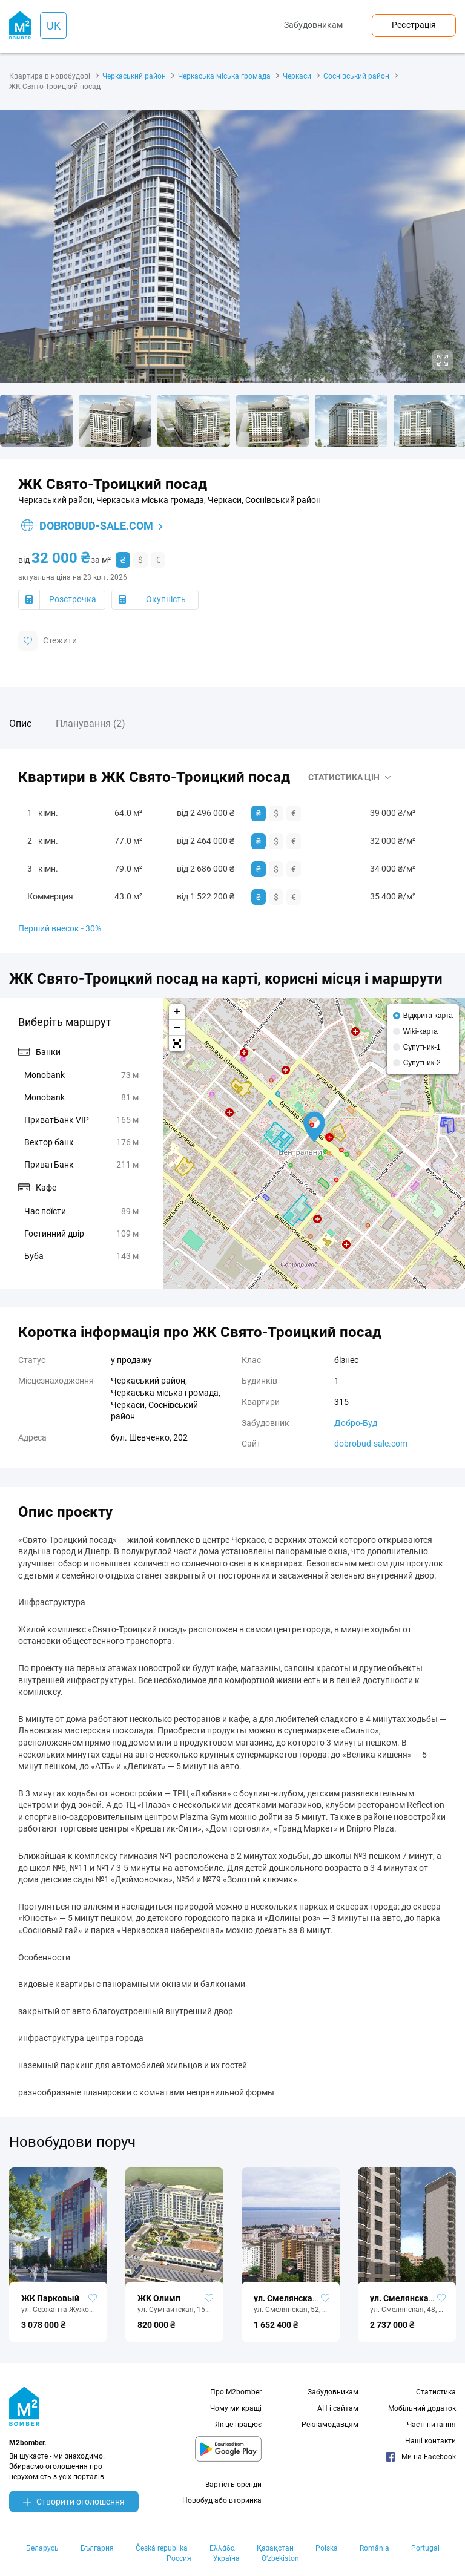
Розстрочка (72, 599)
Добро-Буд (355, 1423)
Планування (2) (90, 723)
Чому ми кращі (236, 2408)
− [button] (177, 1027)
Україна (226, 2558)
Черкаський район (134, 76)
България (97, 2548)
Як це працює (238, 2424)
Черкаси (297, 76)
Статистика (436, 2392)
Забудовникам (313, 25)
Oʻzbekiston (280, 2558)
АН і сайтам (337, 2408)
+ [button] (177, 1012)
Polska (326, 2548)
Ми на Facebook (421, 2457)
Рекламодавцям (330, 2424)
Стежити (47, 641)
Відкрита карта (428, 1015)
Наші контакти (430, 2441)
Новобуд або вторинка (222, 2500)
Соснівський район (356, 76)
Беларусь (42, 2548)
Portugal (425, 2548)
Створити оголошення (74, 2501)
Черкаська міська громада (224, 76)
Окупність (166, 599)
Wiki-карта (420, 1031)
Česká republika (162, 2548)
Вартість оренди (233, 2484)
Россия (179, 2558)
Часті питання (431, 2424)
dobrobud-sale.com (87, 525)
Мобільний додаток (422, 2408)
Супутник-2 (422, 1063)
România (374, 2548)
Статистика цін (344, 777)
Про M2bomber (236, 2392)
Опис (20, 723)
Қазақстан (275, 2548)
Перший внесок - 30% (59, 928)
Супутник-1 (422, 1047)
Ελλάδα (222, 2548)
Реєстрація (414, 25)
